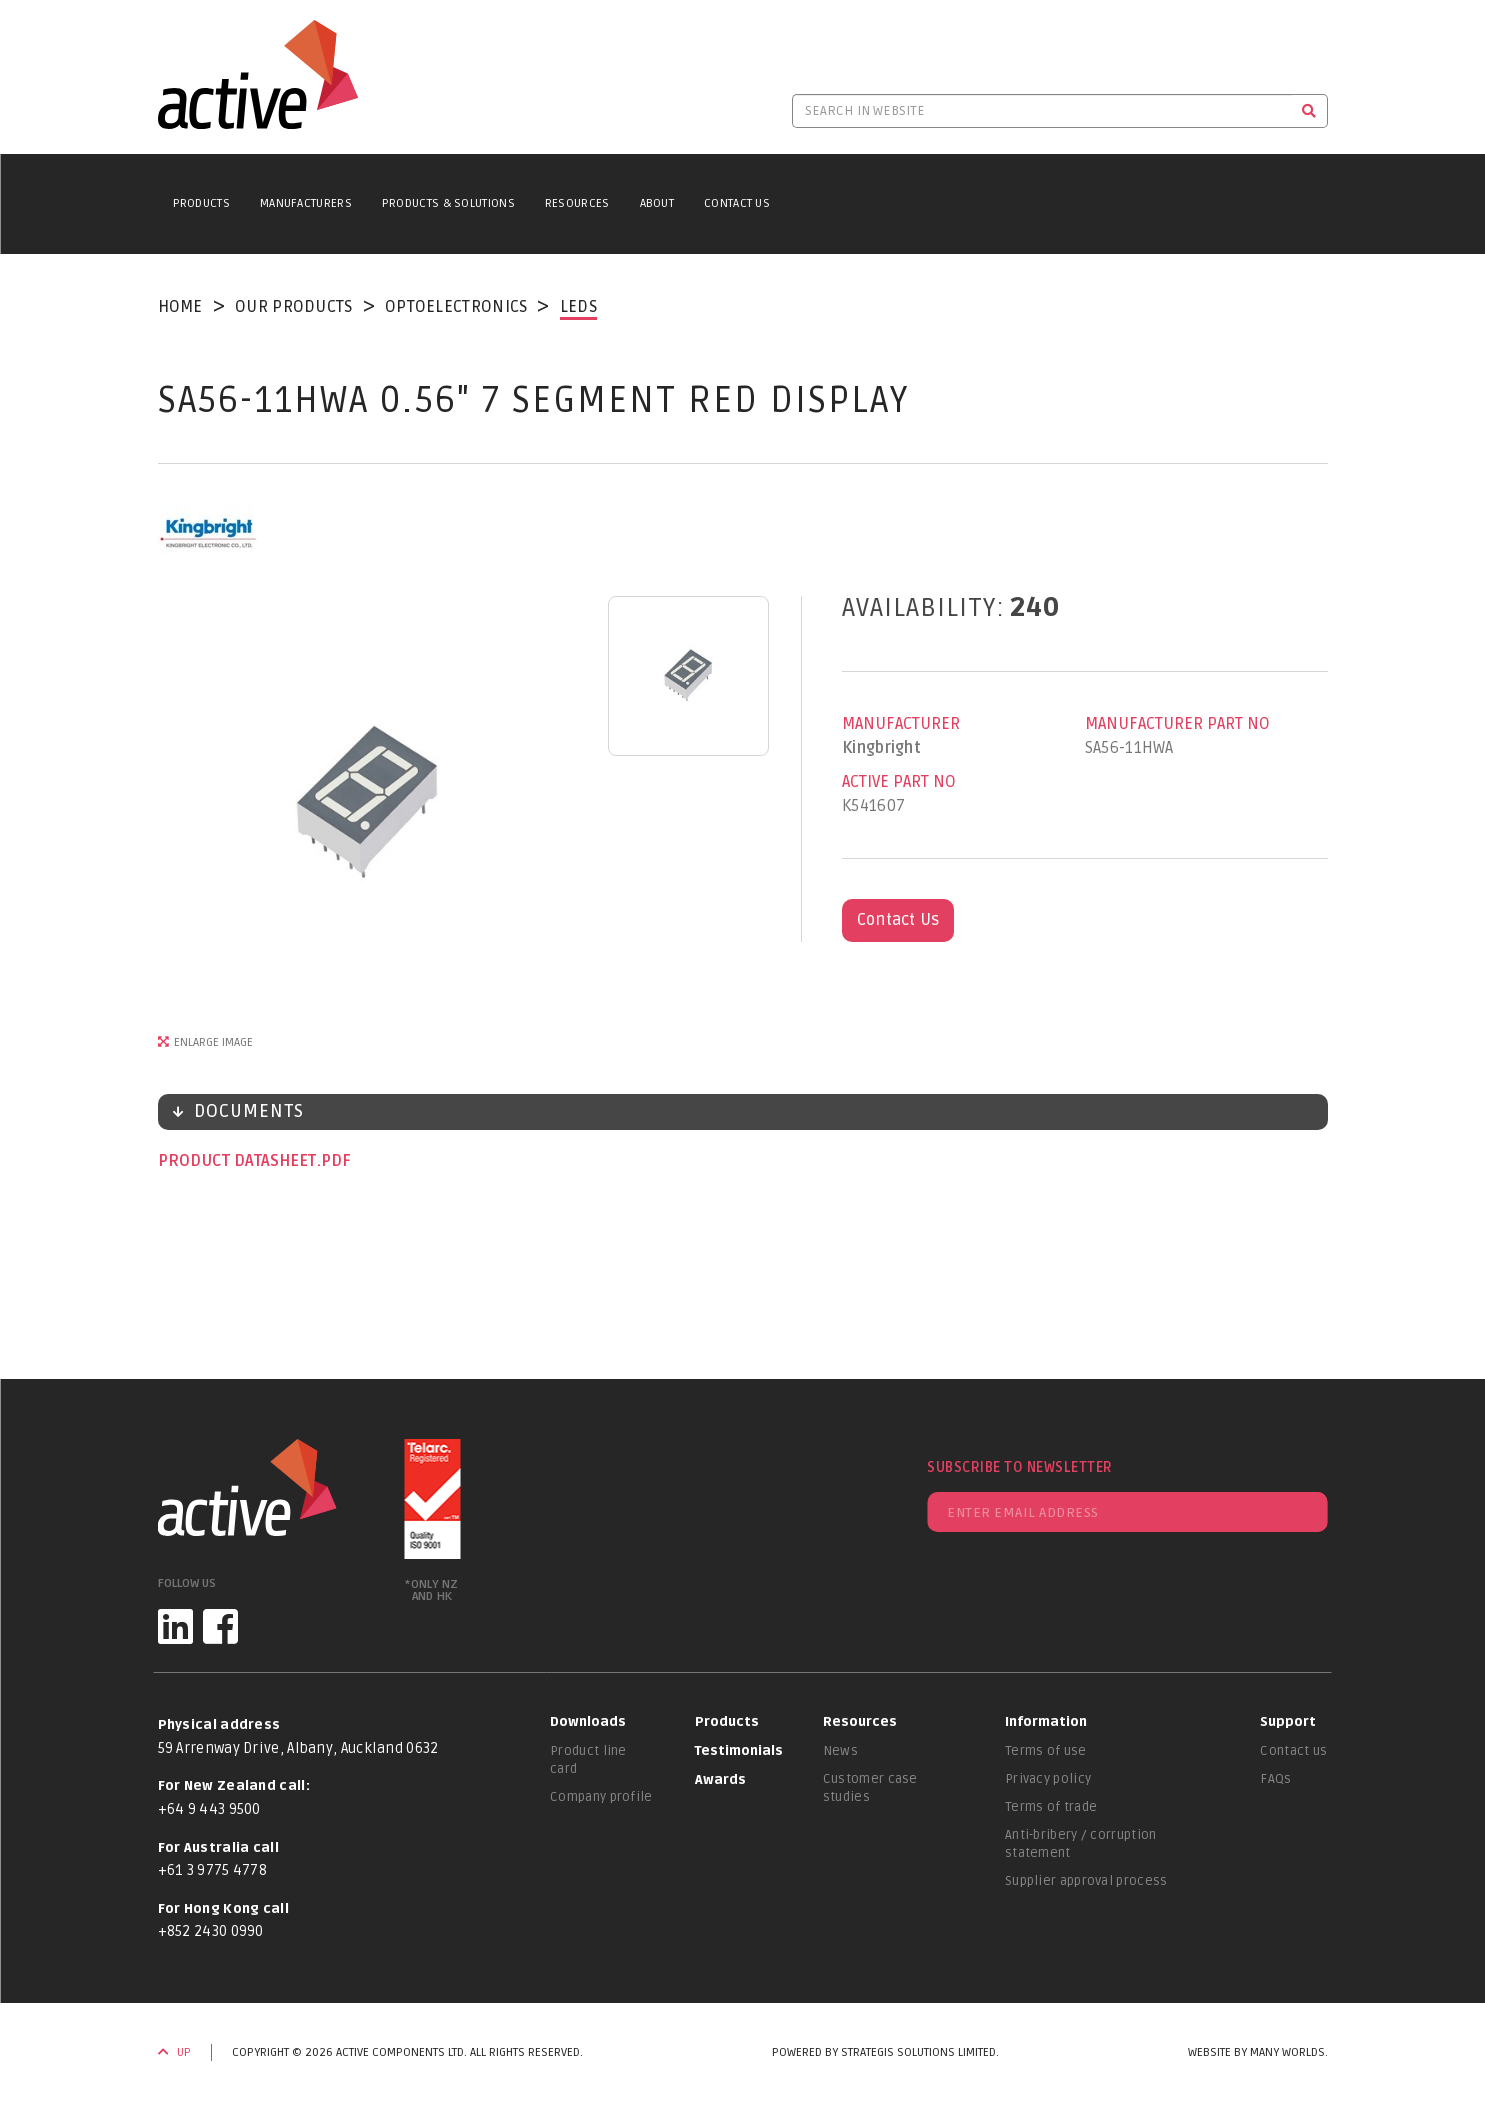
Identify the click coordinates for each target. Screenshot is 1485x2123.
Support (1288, 1722)
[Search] (1309, 111)
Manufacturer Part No (1177, 724)
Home (180, 307)
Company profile (601, 1797)
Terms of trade (1051, 1807)
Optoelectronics (456, 307)
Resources (577, 203)
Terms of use (1046, 1751)
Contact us (1293, 1751)
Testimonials (739, 1751)
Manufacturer (901, 724)
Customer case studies (870, 1788)
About (657, 203)
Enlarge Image (213, 1042)
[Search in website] (1042, 111)
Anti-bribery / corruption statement (1081, 1844)
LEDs (578, 307)
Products (201, 203)
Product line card (588, 1760)
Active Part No (899, 782)
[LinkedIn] (175, 1626)
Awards (720, 1780)
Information (1046, 1722)
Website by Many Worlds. (1258, 2052)
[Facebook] (220, 1626)
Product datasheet (239, 1161)
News (840, 1751)
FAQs (1275, 1779)
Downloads (588, 1722)
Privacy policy (1048, 1779)
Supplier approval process (1086, 1881)
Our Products (294, 307)
